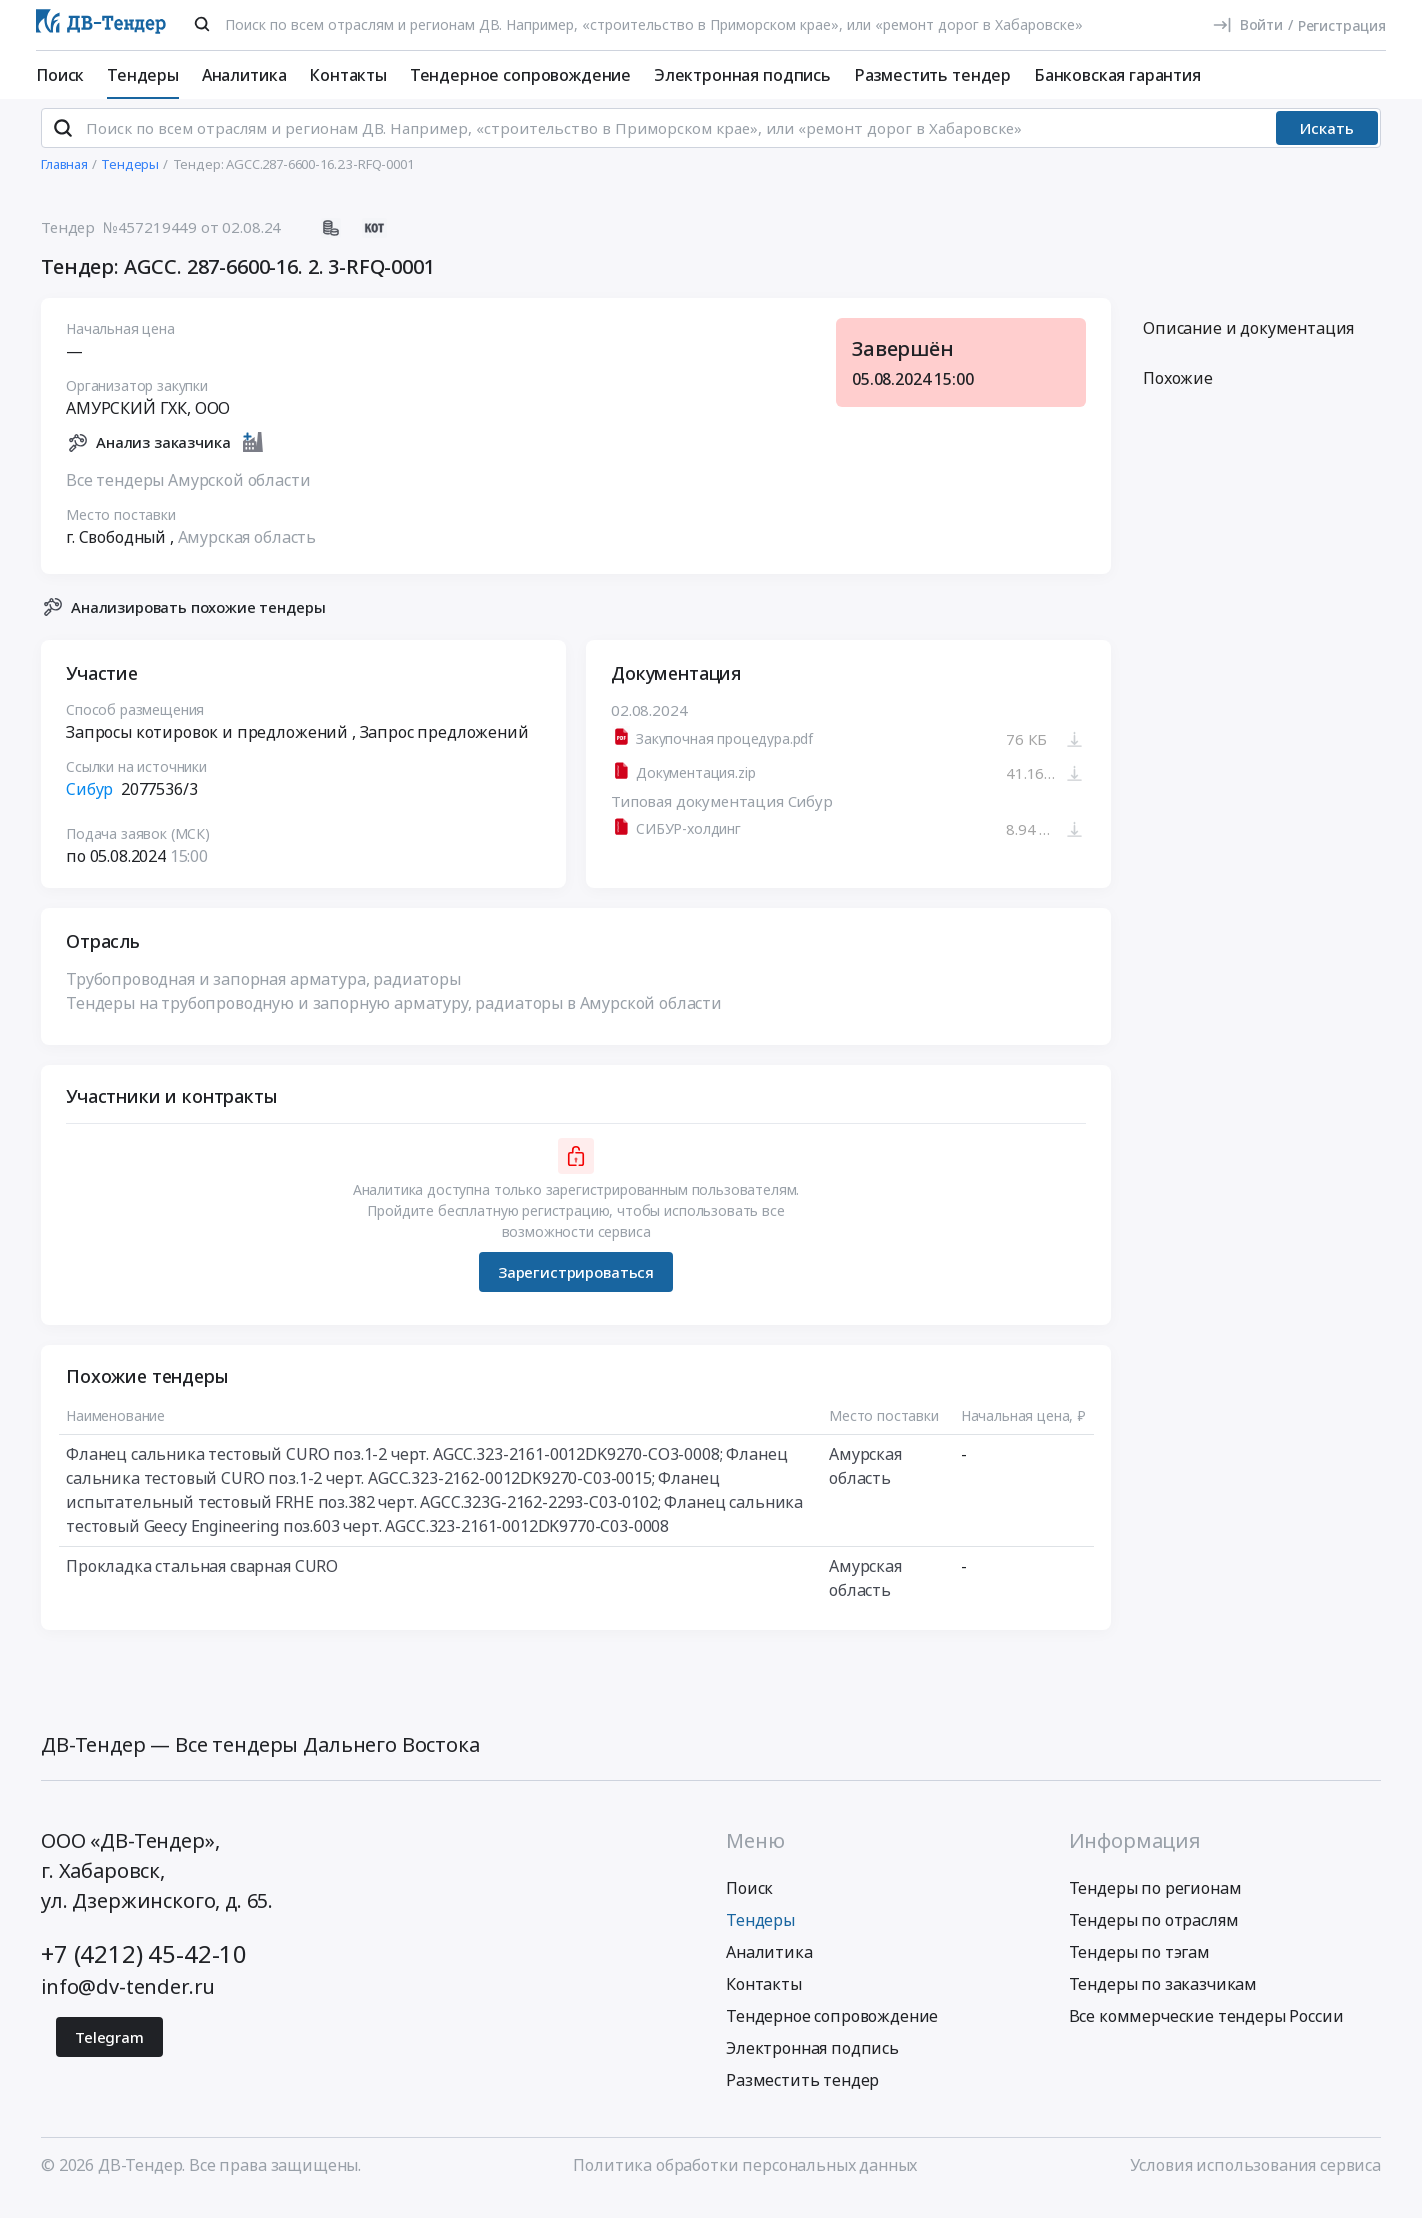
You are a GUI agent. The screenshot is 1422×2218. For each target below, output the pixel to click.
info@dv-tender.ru (128, 2002)
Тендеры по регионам (1155, 1904)
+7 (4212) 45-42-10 (144, 1969)
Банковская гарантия (1117, 75)
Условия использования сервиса (1255, 2181)
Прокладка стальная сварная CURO (202, 1583)
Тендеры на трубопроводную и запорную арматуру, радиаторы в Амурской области (394, 1020)
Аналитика (244, 75)
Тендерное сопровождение (520, 75)
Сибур (89, 806)
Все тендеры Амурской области (188, 496)
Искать (1327, 145)
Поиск (60, 75)
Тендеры (143, 75)
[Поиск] (202, 24)
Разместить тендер (932, 75)
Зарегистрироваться (576, 1288)
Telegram (109, 2053)
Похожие (1178, 395)
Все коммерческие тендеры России (1206, 2032)
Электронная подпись (742, 75)
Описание (1248, 345)
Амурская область (247, 553)
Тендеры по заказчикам (1163, 2000)
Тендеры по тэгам (1139, 1968)
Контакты (348, 75)
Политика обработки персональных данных (745, 2181)
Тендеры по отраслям (1154, 1936)
